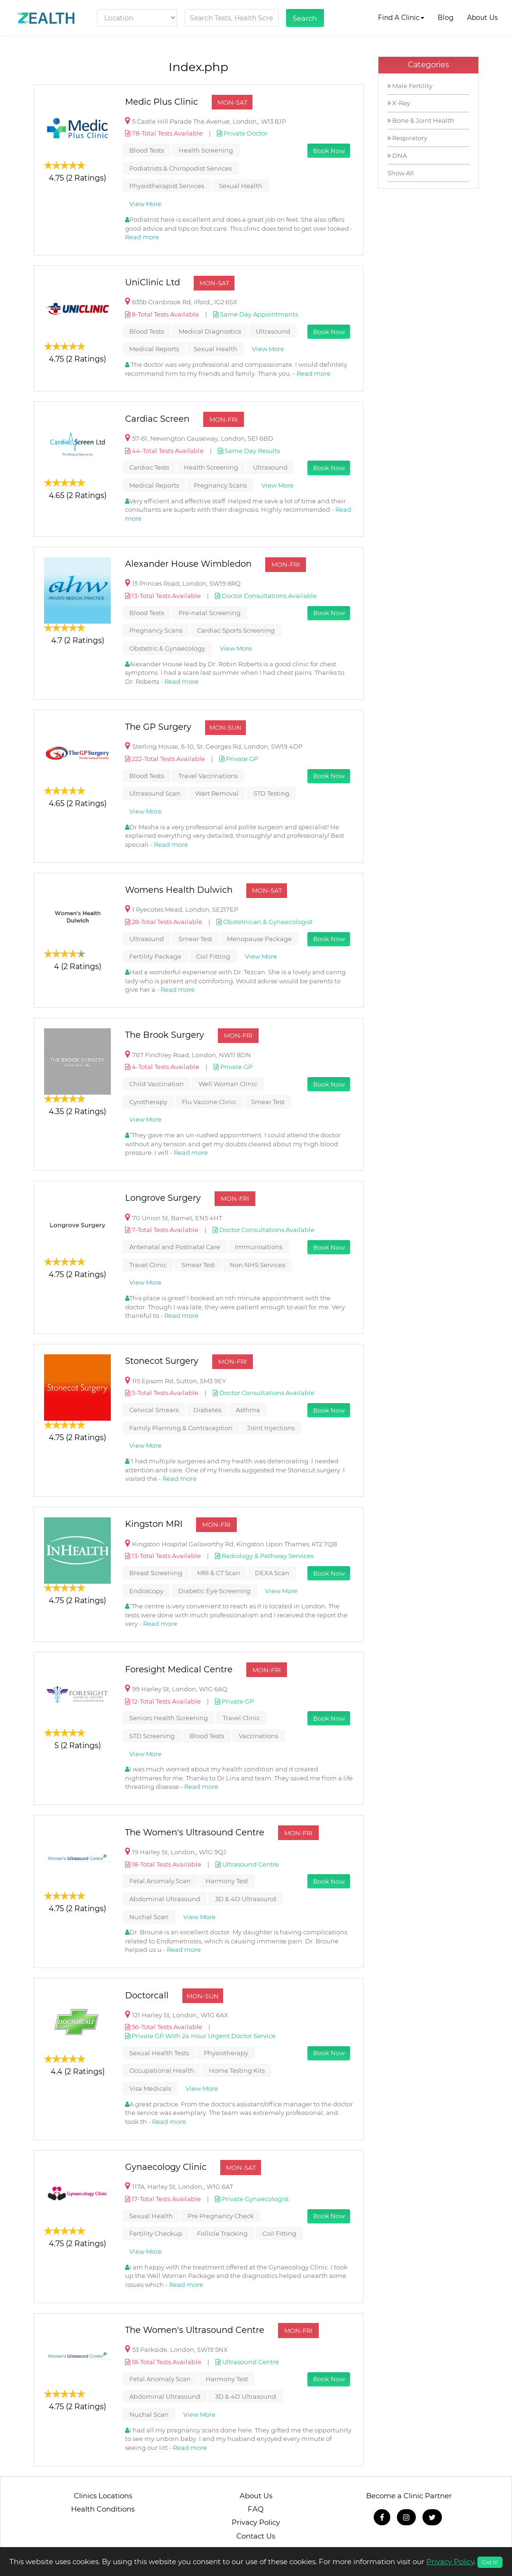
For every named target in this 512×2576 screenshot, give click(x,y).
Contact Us (255, 2535)
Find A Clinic (401, 17)
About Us (482, 17)
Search (305, 18)
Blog (446, 17)
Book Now (329, 150)
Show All (400, 173)
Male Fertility (409, 86)
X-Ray (398, 103)
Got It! (490, 2562)
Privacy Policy (256, 2522)
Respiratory (407, 138)
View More (145, 204)
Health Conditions (103, 2508)
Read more (142, 237)
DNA (397, 155)
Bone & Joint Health (420, 120)
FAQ (256, 2508)
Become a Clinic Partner (409, 2495)
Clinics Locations (103, 2495)
